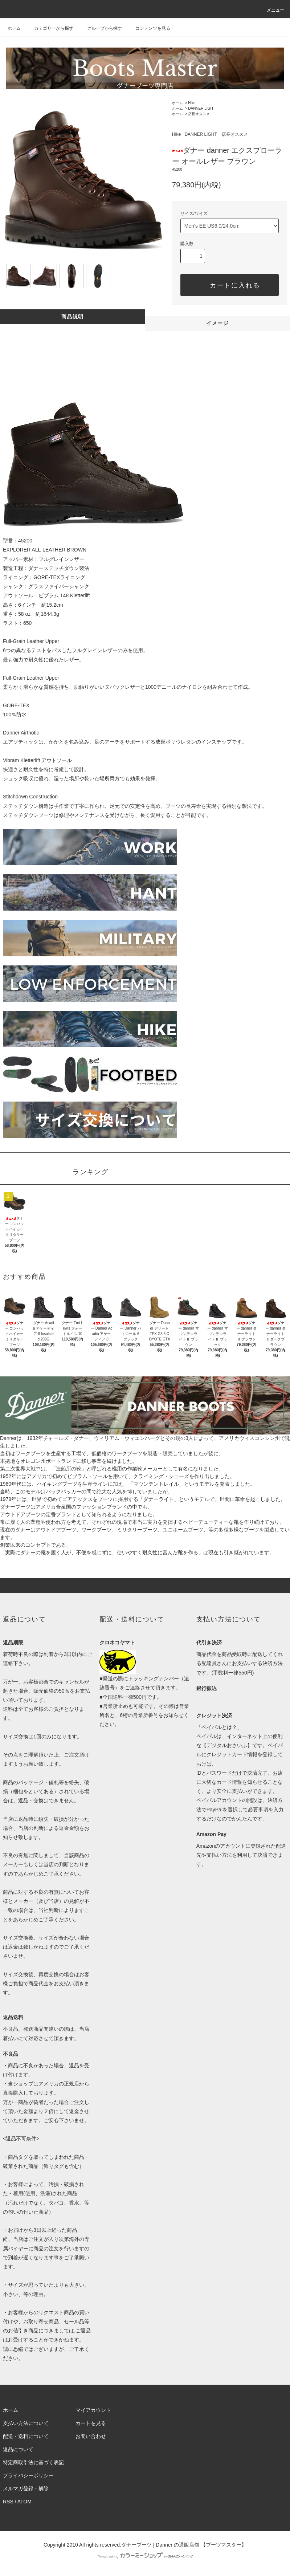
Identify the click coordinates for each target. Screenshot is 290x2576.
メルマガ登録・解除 (26, 2488)
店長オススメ (199, 114)
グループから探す (100, 28)
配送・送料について (26, 2436)
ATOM (24, 2501)
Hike (191, 103)
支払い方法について (26, 2423)
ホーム (14, 28)
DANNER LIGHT (201, 108)
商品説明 (72, 317)
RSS (8, 2501)
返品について (18, 2449)
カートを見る (90, 2423)
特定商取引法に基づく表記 (33, 2462)
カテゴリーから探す (49, 28)
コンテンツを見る (148, 28)
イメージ (217, 323)
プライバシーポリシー (28, 2475)
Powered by (144, 2557)
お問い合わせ (90, 2436)
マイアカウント (93, 2410)
